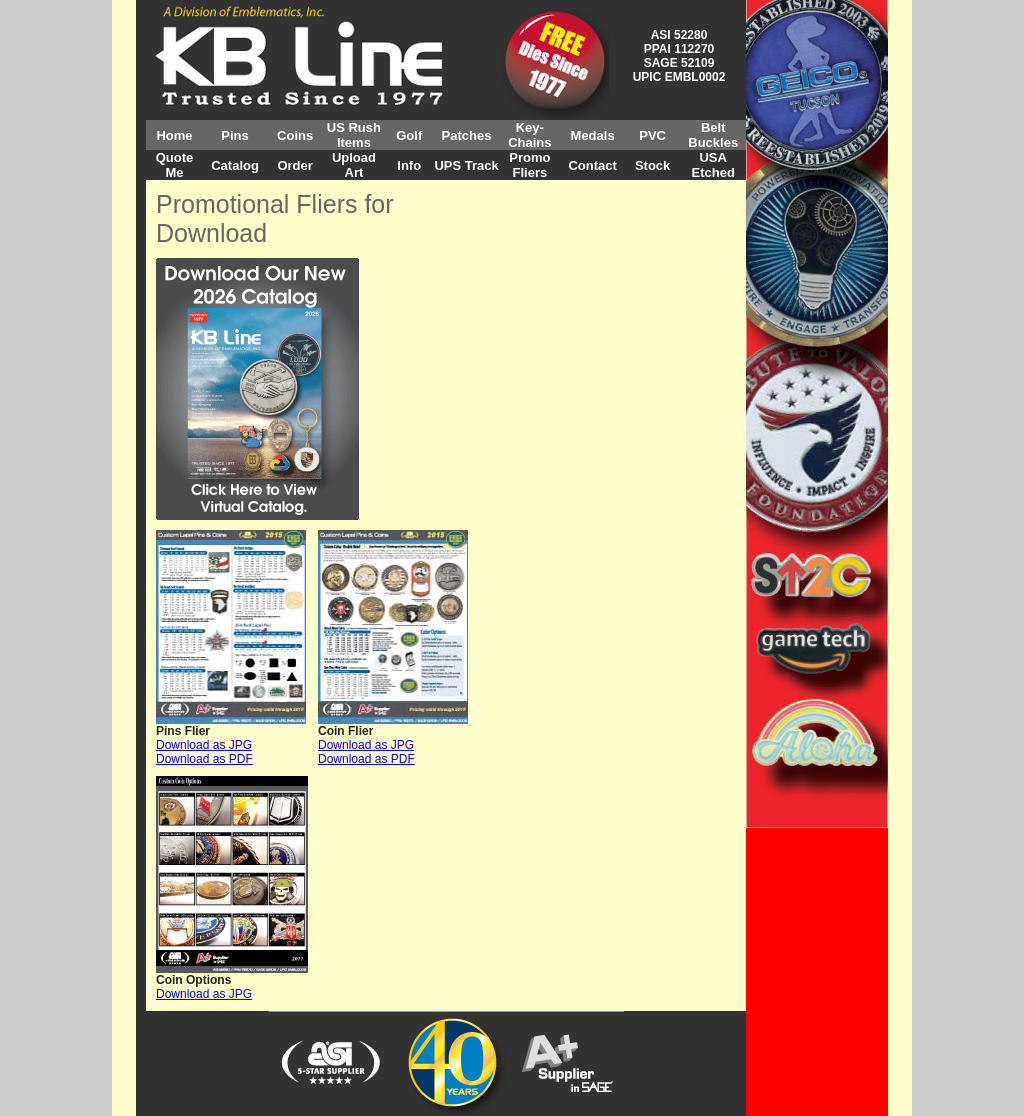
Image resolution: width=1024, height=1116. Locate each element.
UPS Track (466, 165)
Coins (295, 135)
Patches (467, 135)
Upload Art (354, 165)
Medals (593, 135)
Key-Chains (529, 135)
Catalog (235, 165)
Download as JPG (204, 745)
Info (409, 165)
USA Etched (713, 165)
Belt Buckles (713, 135)
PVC (652, 135)
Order (294, 165)
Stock (652, 165)
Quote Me (175, 165)
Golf (409, 135)
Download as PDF (204, 759)
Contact (592, 165)
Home (174, 135)
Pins (234, 135)
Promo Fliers (529, 165)
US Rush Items (354, 135)
